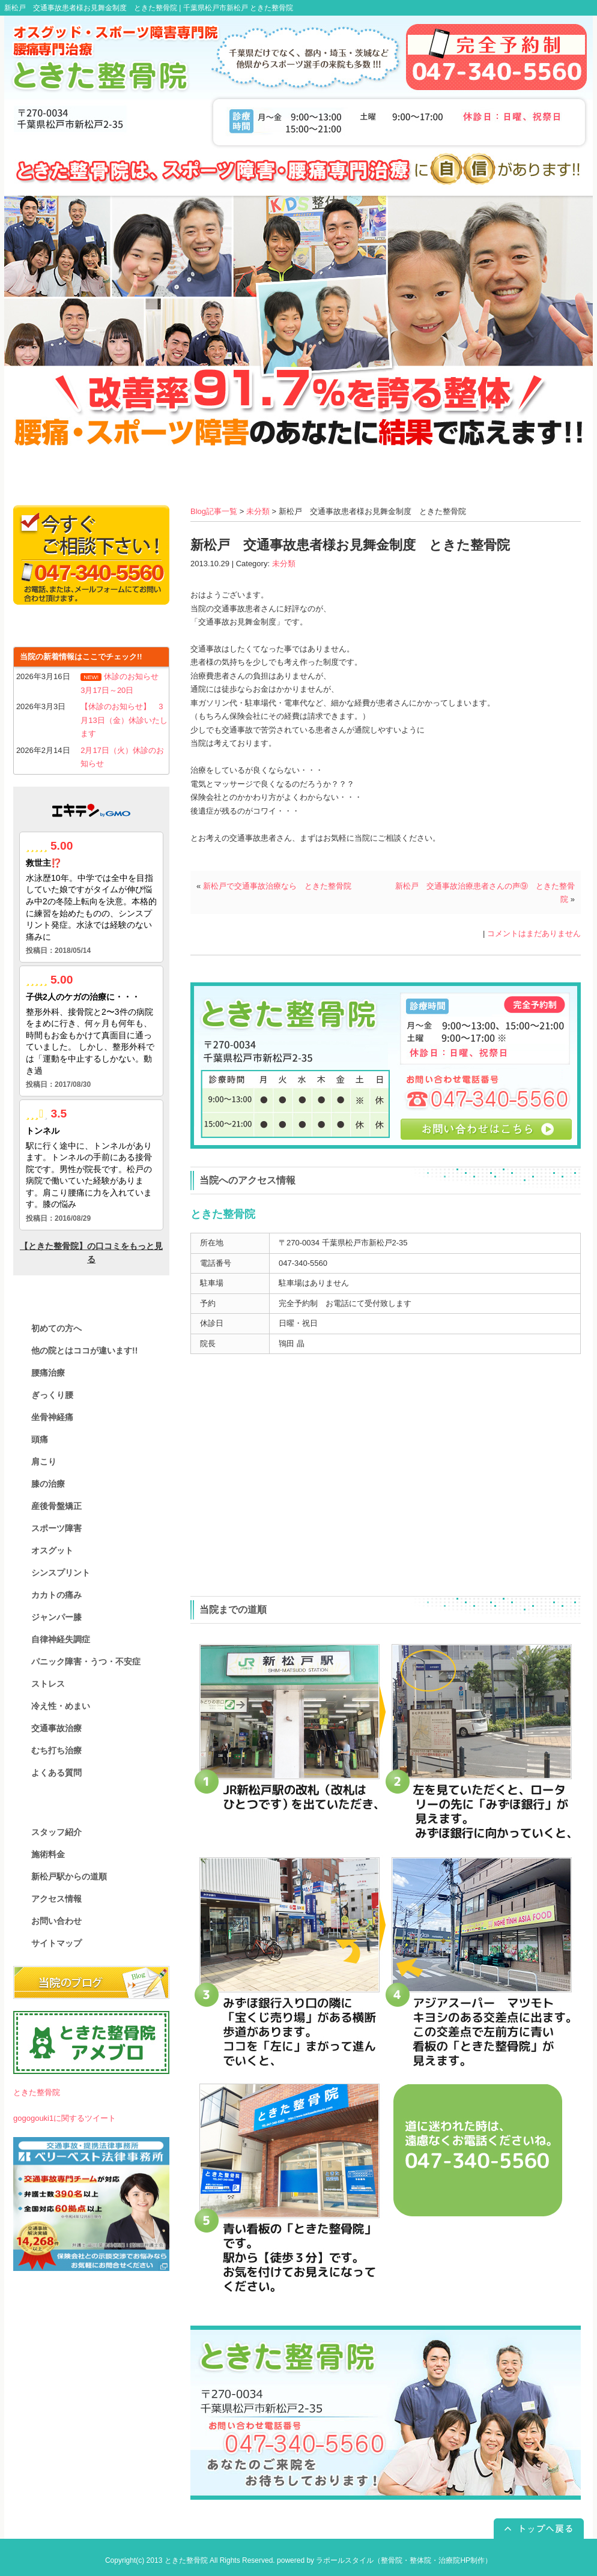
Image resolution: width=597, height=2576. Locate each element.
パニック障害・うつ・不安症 (86, 1661)
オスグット (52, 1550)
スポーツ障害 (56, 1528)
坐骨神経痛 (52, 1417)
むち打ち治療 (56, 1750)
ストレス (48, 1684)
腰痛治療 (48, 1372)
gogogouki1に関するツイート (64, 2118)
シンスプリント (60, 1572)
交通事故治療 (56, 1728)
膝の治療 (48, 1484)
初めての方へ (56, 1328)
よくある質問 (56, 1772)
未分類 (258, 511)
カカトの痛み (56, 1595)
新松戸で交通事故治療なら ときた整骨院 (277, 885)
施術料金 (48, 1854)
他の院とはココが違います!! (84, 1350)
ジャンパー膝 (56, 1617)
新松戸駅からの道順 (69, 1876)
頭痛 (39, 1439)
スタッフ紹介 (56, 1832)
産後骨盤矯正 (56, 1506)
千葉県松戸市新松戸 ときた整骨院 (238, 8)
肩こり (43, 1461)
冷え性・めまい (60, 1706)
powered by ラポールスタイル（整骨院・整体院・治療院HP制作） (384, 2560)
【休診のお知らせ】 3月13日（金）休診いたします (123, 720)
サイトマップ (56, 1943)
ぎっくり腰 (52, 1395)
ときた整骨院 (36, 2092)
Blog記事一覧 (213, 511)
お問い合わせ (56, 1921)
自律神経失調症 (60, 1639)
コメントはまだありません (534, 933)
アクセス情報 (56, 1898)
